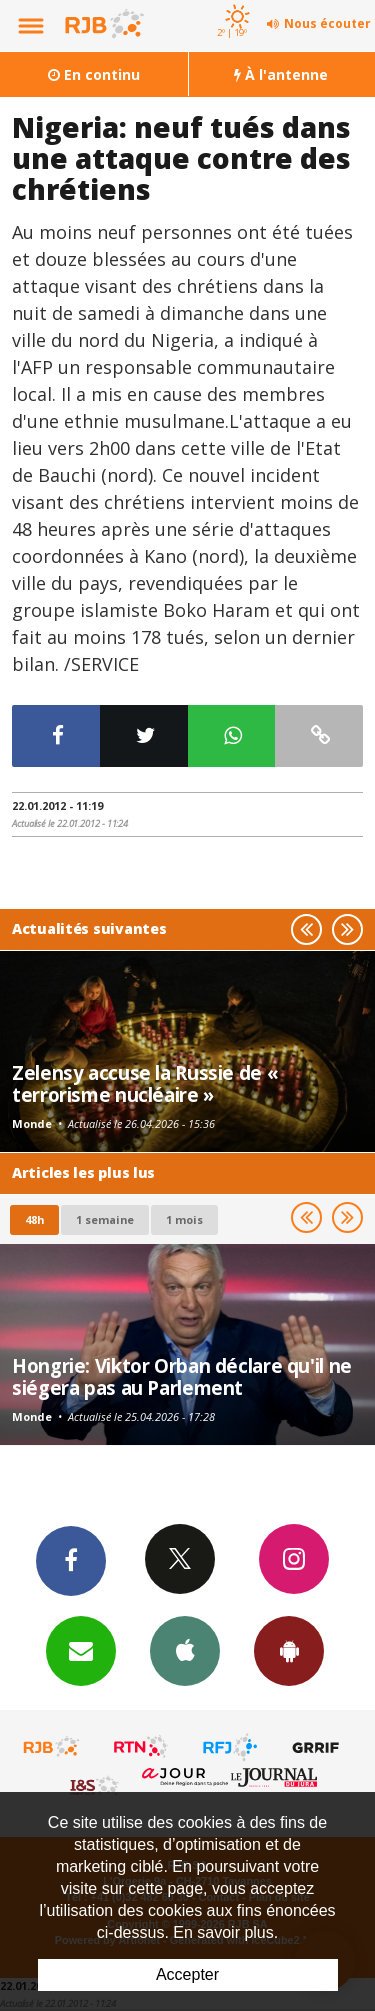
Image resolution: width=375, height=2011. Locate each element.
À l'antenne (281, 74)
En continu (94, 74)
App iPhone (185, 1650)
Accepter (187, 1974)
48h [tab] (34, 1219)
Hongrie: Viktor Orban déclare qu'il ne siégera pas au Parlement (182, 1376)
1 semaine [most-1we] (105, 1219)
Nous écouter (327, 23)
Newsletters (81, 1650)
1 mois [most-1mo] (184, 1219)
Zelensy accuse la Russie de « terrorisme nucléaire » (145, 1083)
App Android (289, 1650)
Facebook (71, 1560)
